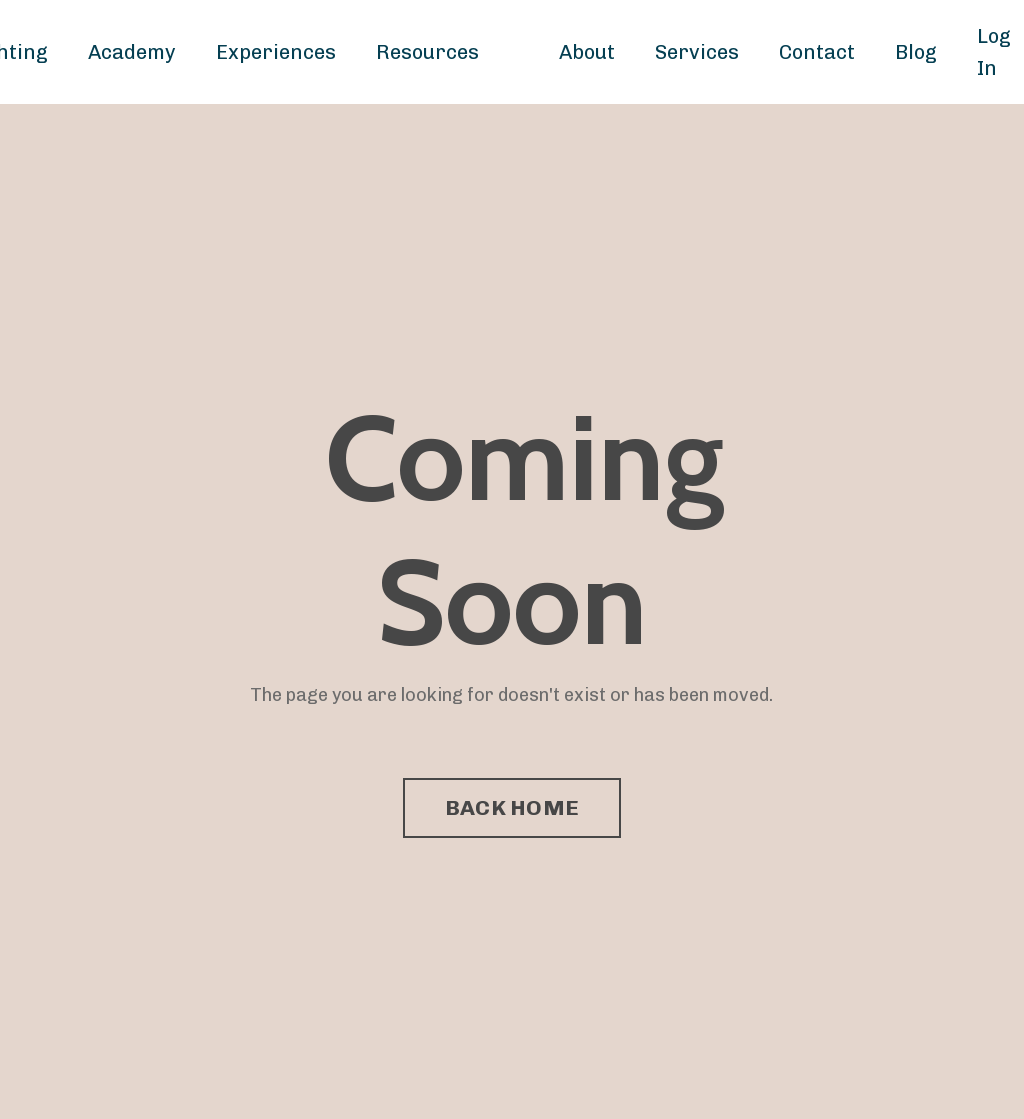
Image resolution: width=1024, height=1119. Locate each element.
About (587, 52)
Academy (132, 52)
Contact (817, 52)
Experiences (276, 52)
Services (697, 52)
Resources (427, 52)
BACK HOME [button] (512, 807)
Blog (916, 52)
